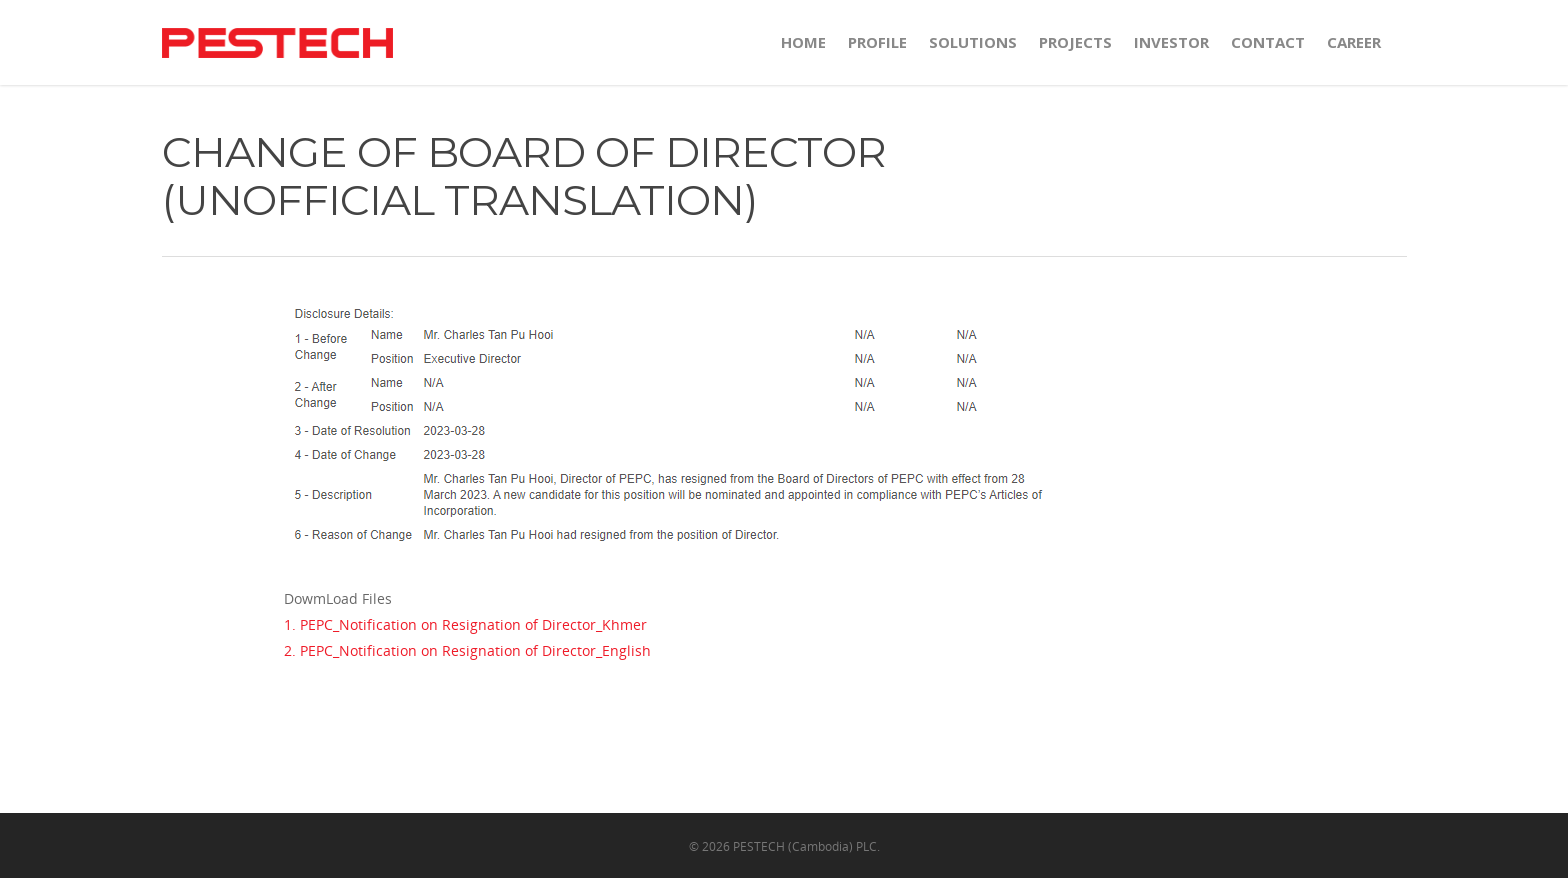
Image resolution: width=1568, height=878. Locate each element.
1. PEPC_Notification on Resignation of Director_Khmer (465, 624)
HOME (803, 42)
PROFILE (877, 42)
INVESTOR (1171, 42)
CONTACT (1268, 42)
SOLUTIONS (973, 42)
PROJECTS (1075, 42)
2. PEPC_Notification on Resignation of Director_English (467, 650)
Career (1354, 42)
